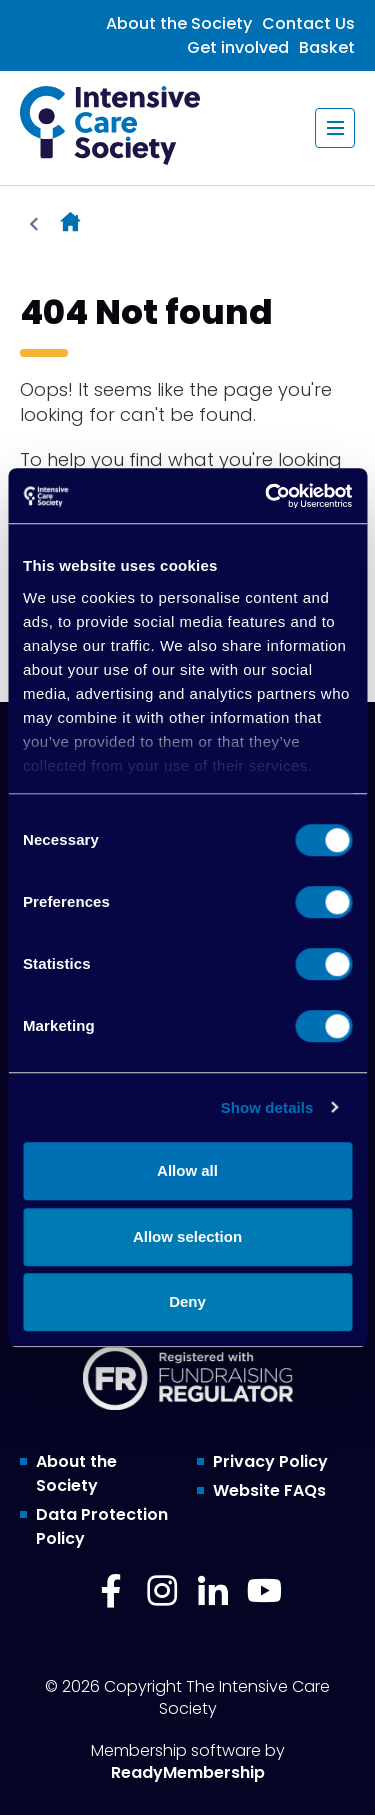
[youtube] (264, 1591)
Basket (327, 47)
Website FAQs (269, 1490)
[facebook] (111, 1591)
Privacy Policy (270, 1461)
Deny (187, 1301)
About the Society (179, 23)
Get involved (238, 47)
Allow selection (187, 1236)
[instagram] (162, 1591)
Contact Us (308, 23)
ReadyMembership (188, 1772)
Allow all (187, 1170)
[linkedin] (213, 1591)
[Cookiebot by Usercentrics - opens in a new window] (267, 496)
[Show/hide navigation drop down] (335, 128)
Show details (267, 1107)
